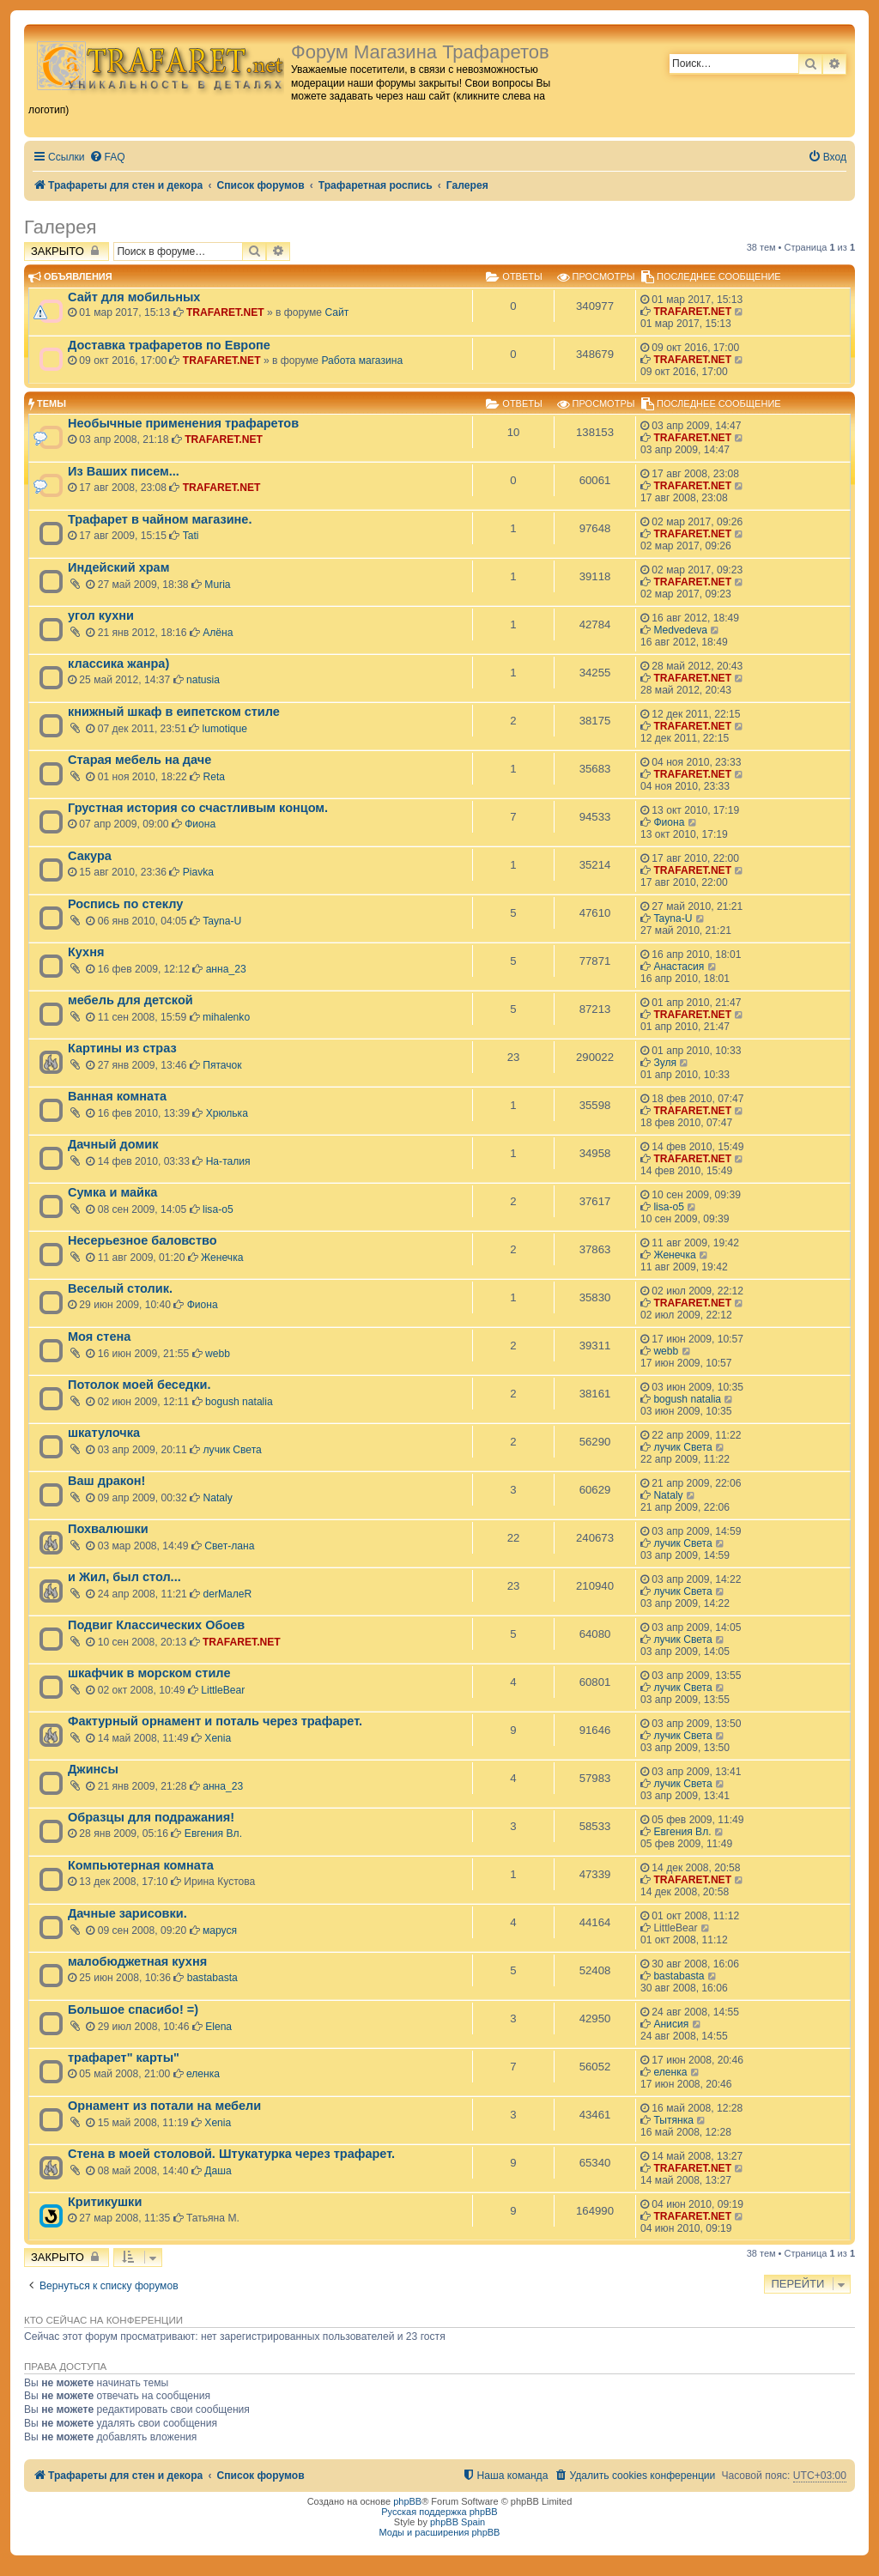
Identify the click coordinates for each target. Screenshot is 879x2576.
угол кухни (101, 615)
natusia (203, 680)
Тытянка (673, 2120)
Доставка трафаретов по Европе (169, 345)
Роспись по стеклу (125, 904)
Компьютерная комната (141, 1865)
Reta (214, 777)
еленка (203, 2074)
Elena (218, 2027)
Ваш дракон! (106, 1481)
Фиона (200, 824)
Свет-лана (229, 1546)
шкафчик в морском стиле (149, 1673)
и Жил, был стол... (124, 1577)
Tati (191, 536)
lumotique (225, 729)
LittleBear (223, 1690)
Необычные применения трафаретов (183, 423)
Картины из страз (122, 1048)
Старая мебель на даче (139, 760)
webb (217, 1354)
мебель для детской (130, 1000)
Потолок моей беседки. (139, 1384)
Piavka (198, 872)
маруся (220, 1930)
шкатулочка (104, 1433)
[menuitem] (107, 157)
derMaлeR (227, 1594)
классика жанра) (118, 663)
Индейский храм (118, 567)
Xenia (217, 1738)
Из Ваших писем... (123, 471)
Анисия (670, 2024)
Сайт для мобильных (134, 297)
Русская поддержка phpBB (439, 2511)
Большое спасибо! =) (133, 2009)
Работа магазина (362, 361)
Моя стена (99, 1336)
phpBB (407, 2501)
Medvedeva (680, 630)
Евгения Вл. (213, 1833)
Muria (217, 585)
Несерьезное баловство (142, 1240)
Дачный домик (113, 1144)
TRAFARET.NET (225, 312)
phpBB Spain (457, 2522)
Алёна (218, 633)
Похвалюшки (108, 1529)
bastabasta (212, 1978)
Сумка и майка (112, 1192)
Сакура (90, 856)
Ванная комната (117, 1096)
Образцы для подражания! (151, 1817)
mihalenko (226, 1017)
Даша (217, 2171)
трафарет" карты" (123, 2057)
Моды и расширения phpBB (439, 2532)
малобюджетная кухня (137, 1961)
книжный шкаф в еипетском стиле (174, 711)
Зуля (664, 1063)
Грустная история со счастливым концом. (198, 808)
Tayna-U (222, 921)
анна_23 (226, 969)
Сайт (336, 312)
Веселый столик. (120, 1288)
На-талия (228, 1161)
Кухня (86, 952)
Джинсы (93, 1769)
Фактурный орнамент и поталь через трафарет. (215, 1721)
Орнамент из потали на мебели (164, 2105)
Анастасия (678, 967)
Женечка (222, 1258)
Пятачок (222, 1065)
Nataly (218, 1498)
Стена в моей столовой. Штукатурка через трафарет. (231, 2154)
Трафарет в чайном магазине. (160, 519)
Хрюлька (227, 1113)
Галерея (60, 227)
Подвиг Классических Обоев (156, 1625)
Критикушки (105, 2202)
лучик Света (232, 1450)
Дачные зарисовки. (127, 1913)
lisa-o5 (218, 1209)
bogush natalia (239, 1402)
